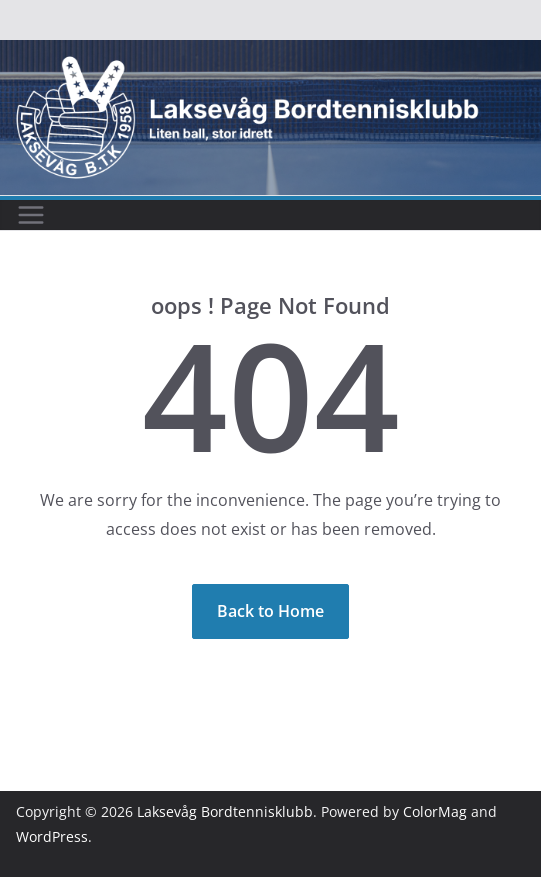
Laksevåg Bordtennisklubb (225, 811)
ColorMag (435, 811)
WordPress (52, 836)
